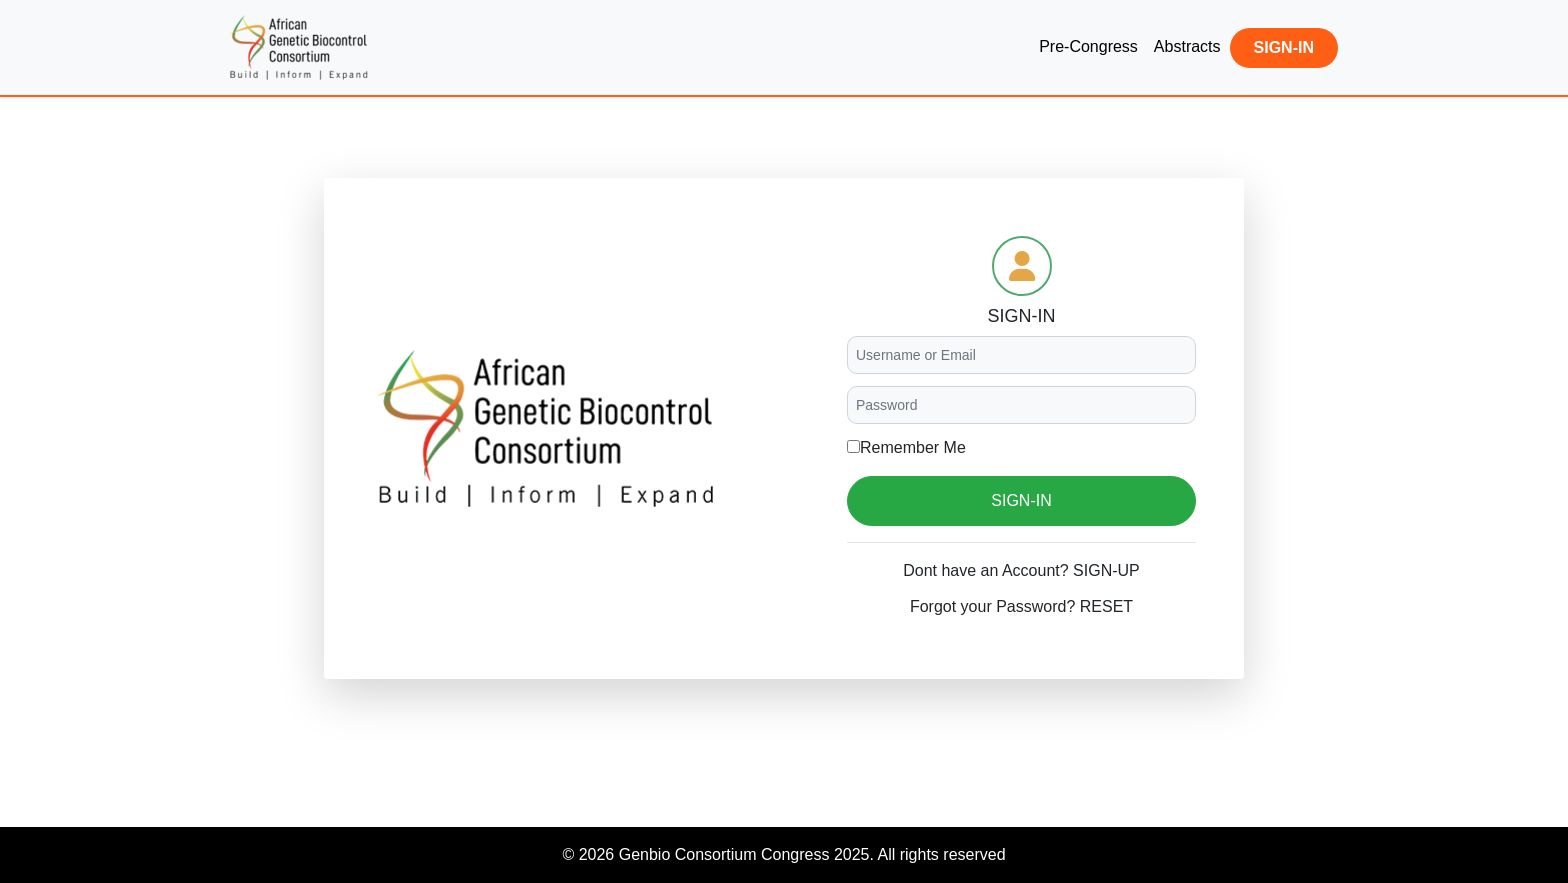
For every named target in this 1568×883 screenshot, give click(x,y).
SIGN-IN (1284, 47)
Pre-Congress (1088, 46)
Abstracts (1187, 46)
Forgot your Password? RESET (1021, 606)
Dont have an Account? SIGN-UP (1021, 570)
